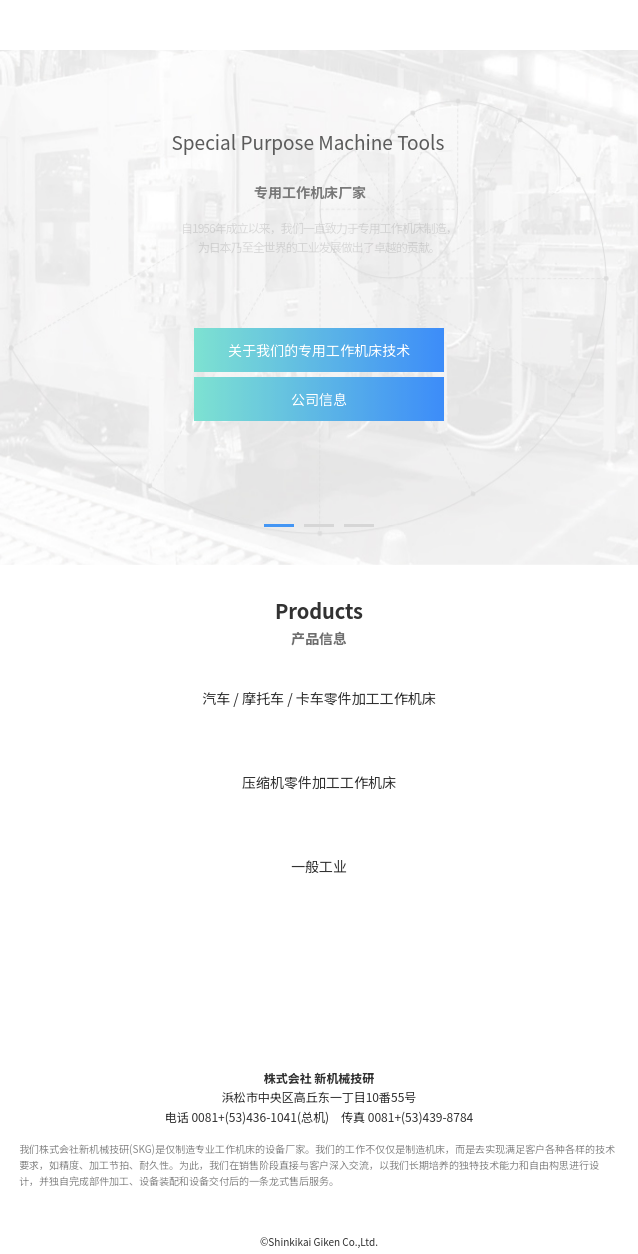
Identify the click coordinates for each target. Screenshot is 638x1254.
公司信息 (319, 399)
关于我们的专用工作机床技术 (319, 350)
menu (606, 25)
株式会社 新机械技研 (319, 1077)
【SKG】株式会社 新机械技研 (103, 25)
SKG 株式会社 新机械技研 (319, 1032)
